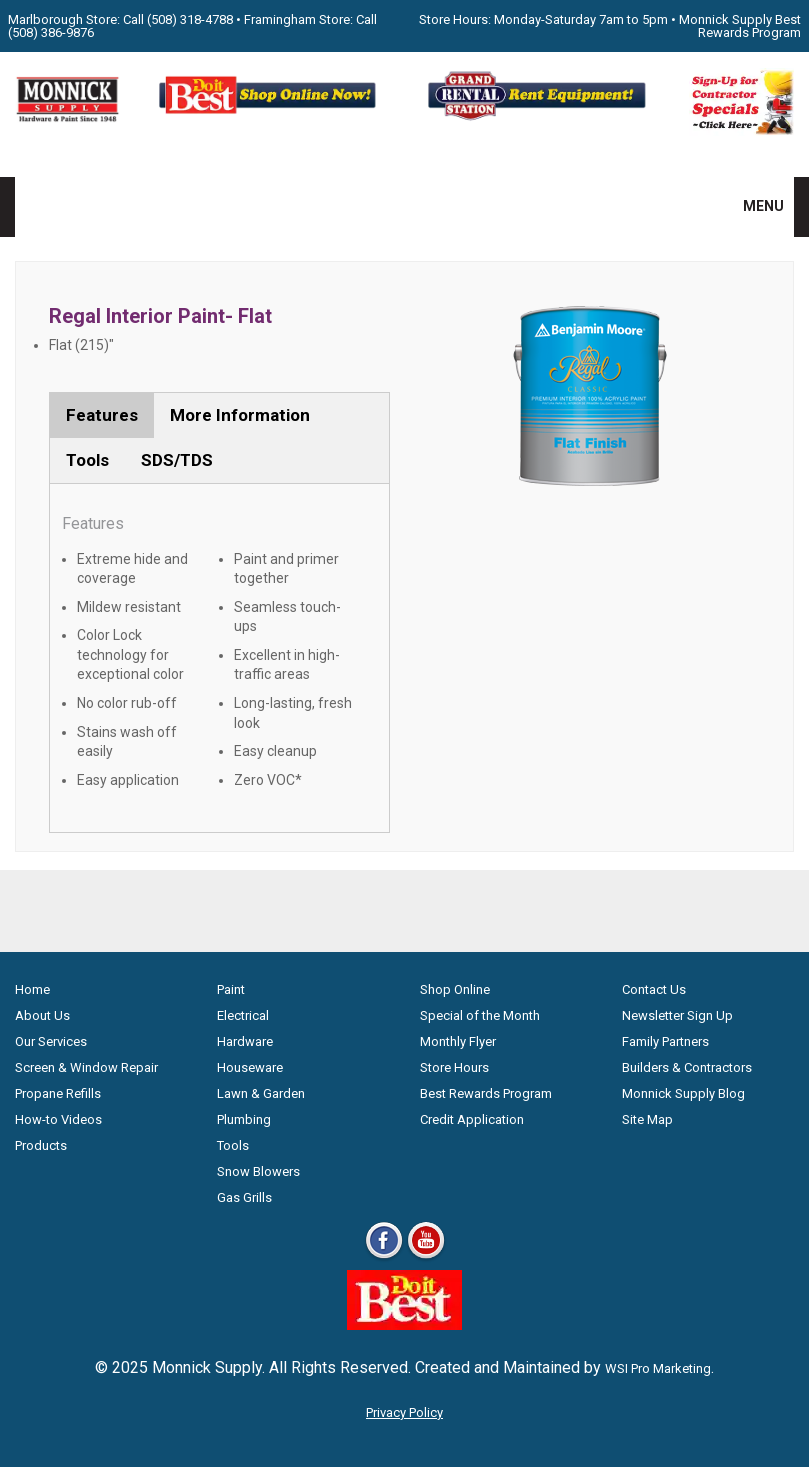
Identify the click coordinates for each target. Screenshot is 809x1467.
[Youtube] (426, 1257)
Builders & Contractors (687, 1067)
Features (102, 415)
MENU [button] (751, 206)
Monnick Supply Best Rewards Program (740, 26)
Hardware (245, 1041)
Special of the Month (480, 1015)
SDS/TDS (177, 460)
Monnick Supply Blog (683, 1093)
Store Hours (454, 1067)
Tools (87, 460)
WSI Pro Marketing (658, 1368)
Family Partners (665, 1041)
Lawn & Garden (261, 1093)
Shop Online (455, 989)
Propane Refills (58, 1093)
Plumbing (244, 1119)
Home (32, 989)
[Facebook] (384, 1257)
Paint (231, 989)
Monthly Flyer (458, 1041)
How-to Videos (58, 1119)
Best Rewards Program (486, 1093)
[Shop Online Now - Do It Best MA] (270, 117)
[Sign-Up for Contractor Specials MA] (741, 130)
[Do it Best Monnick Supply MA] (404, 1324)
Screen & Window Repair (86, 1067)
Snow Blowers (258, 1171)
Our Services (51, 1041)
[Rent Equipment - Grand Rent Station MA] (539, 117)
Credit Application (472, 1119)
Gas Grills (244, 1197)
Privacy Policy (404, 1412)
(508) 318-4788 (190, 19)
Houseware (250, 1067)
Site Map (647, 1119)
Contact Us (654, 989)
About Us (42, 1015)
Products (41, 1145)
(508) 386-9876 (51, 32)
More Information (240, 415)
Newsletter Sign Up (677, 1015)
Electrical (243, 1015)
